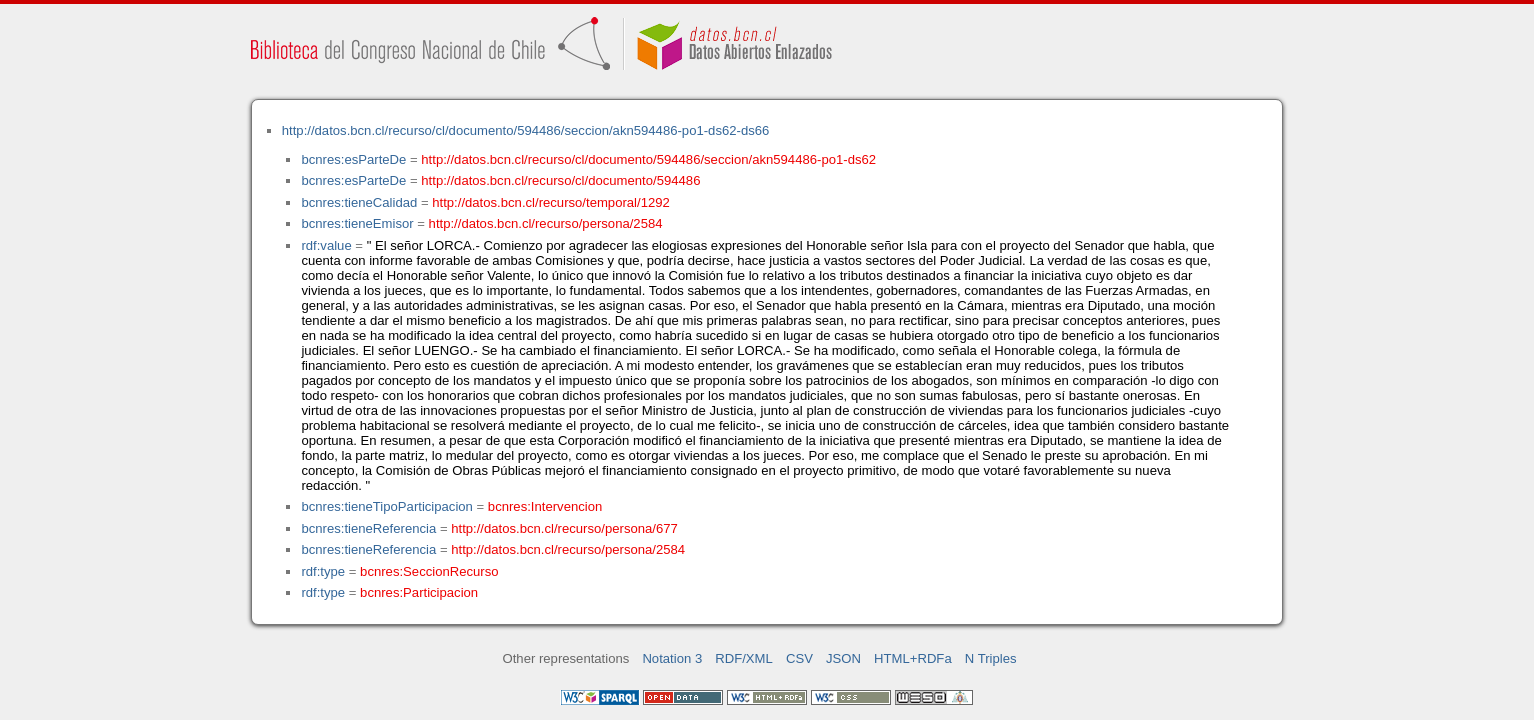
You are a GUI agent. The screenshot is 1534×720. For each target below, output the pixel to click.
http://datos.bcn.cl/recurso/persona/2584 (546, 223)
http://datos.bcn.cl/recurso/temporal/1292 (551, 202)
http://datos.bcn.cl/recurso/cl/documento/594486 (560, 180)
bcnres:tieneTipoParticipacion (386, 506)
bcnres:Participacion (419, 592)
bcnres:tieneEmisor (357, 223)
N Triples (991, 658)
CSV (799, 658)
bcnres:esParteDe (353, 159)
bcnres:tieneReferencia (368, 528)
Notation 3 (672, 658)
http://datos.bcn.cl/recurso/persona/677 (564, 528)
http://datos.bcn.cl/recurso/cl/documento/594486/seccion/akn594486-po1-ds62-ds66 (526, 130)
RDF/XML (744, 658)
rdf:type (323, 571)
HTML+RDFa (913, 658)
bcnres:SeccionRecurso (429, 571)
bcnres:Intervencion (545, 506)
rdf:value (326, 245)
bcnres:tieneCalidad (359, 202)
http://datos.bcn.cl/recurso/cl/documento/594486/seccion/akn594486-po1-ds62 (648, 159)
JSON (843, 658)
